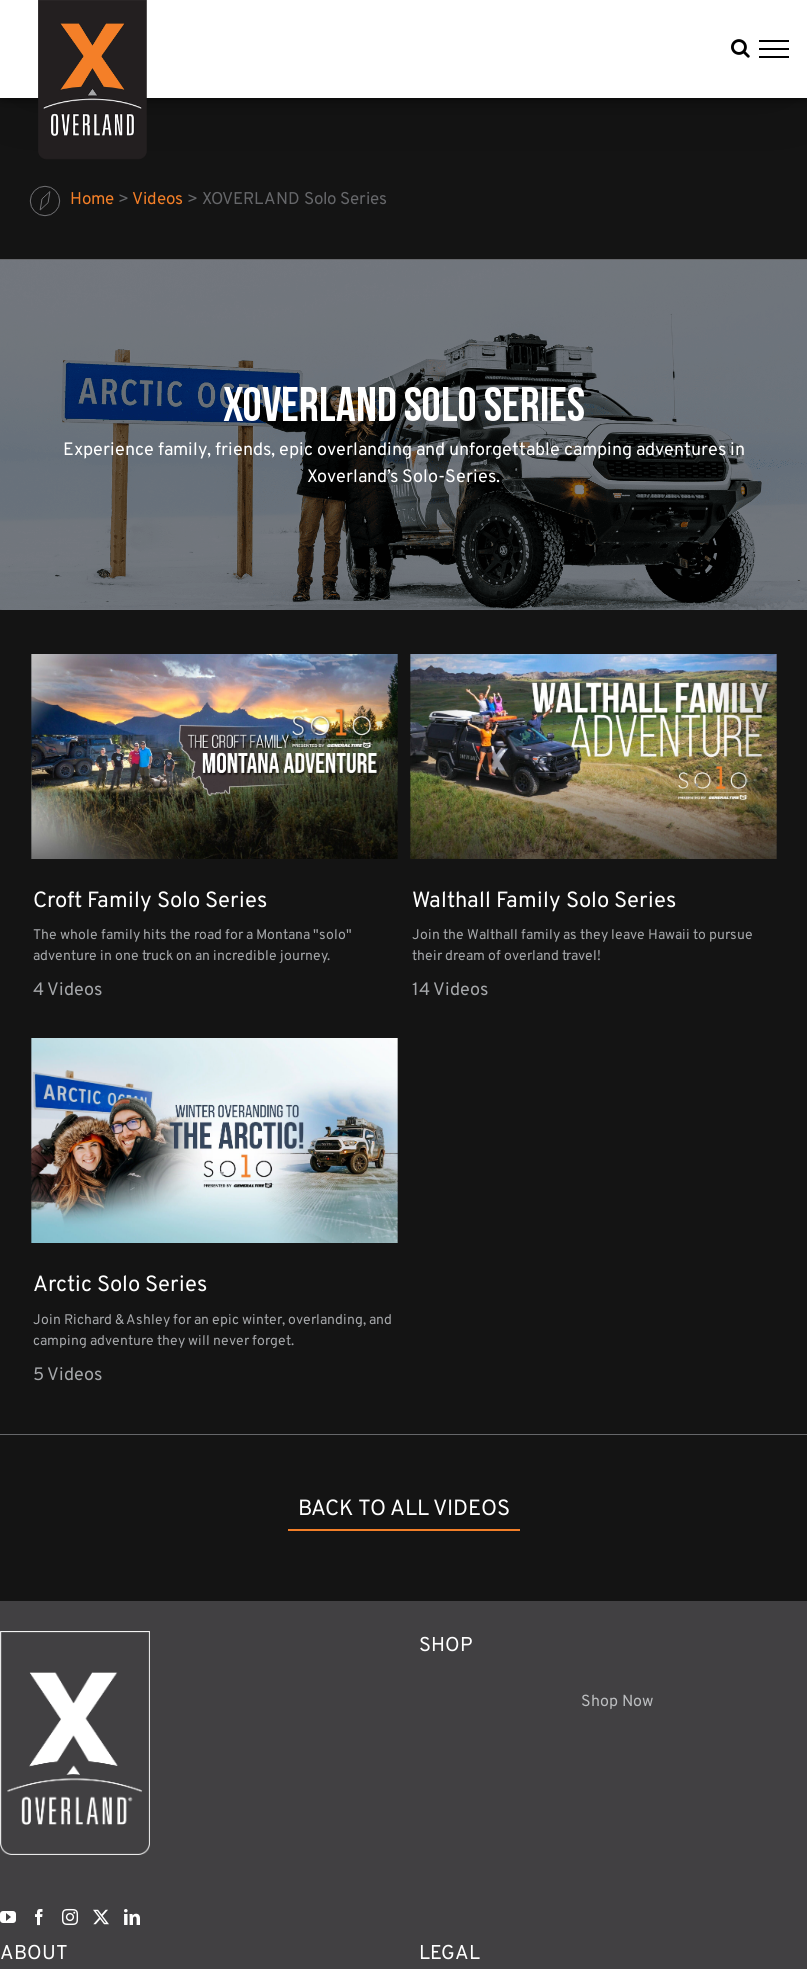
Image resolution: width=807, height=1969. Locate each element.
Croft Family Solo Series (150, 901)
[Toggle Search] (740, 48)
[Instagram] (70, 1917)
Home (92, 200)
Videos (157, 200)
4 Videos (67, 990)
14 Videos (450, 990)
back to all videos (404, 1509)
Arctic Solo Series (120, 1285)
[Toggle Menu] (774, 49)
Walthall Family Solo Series (544, 901)
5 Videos (67, 1375)
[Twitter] (101, 1917)
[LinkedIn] (132, 1917)
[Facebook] (39, 1917)
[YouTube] (8, 1917)
